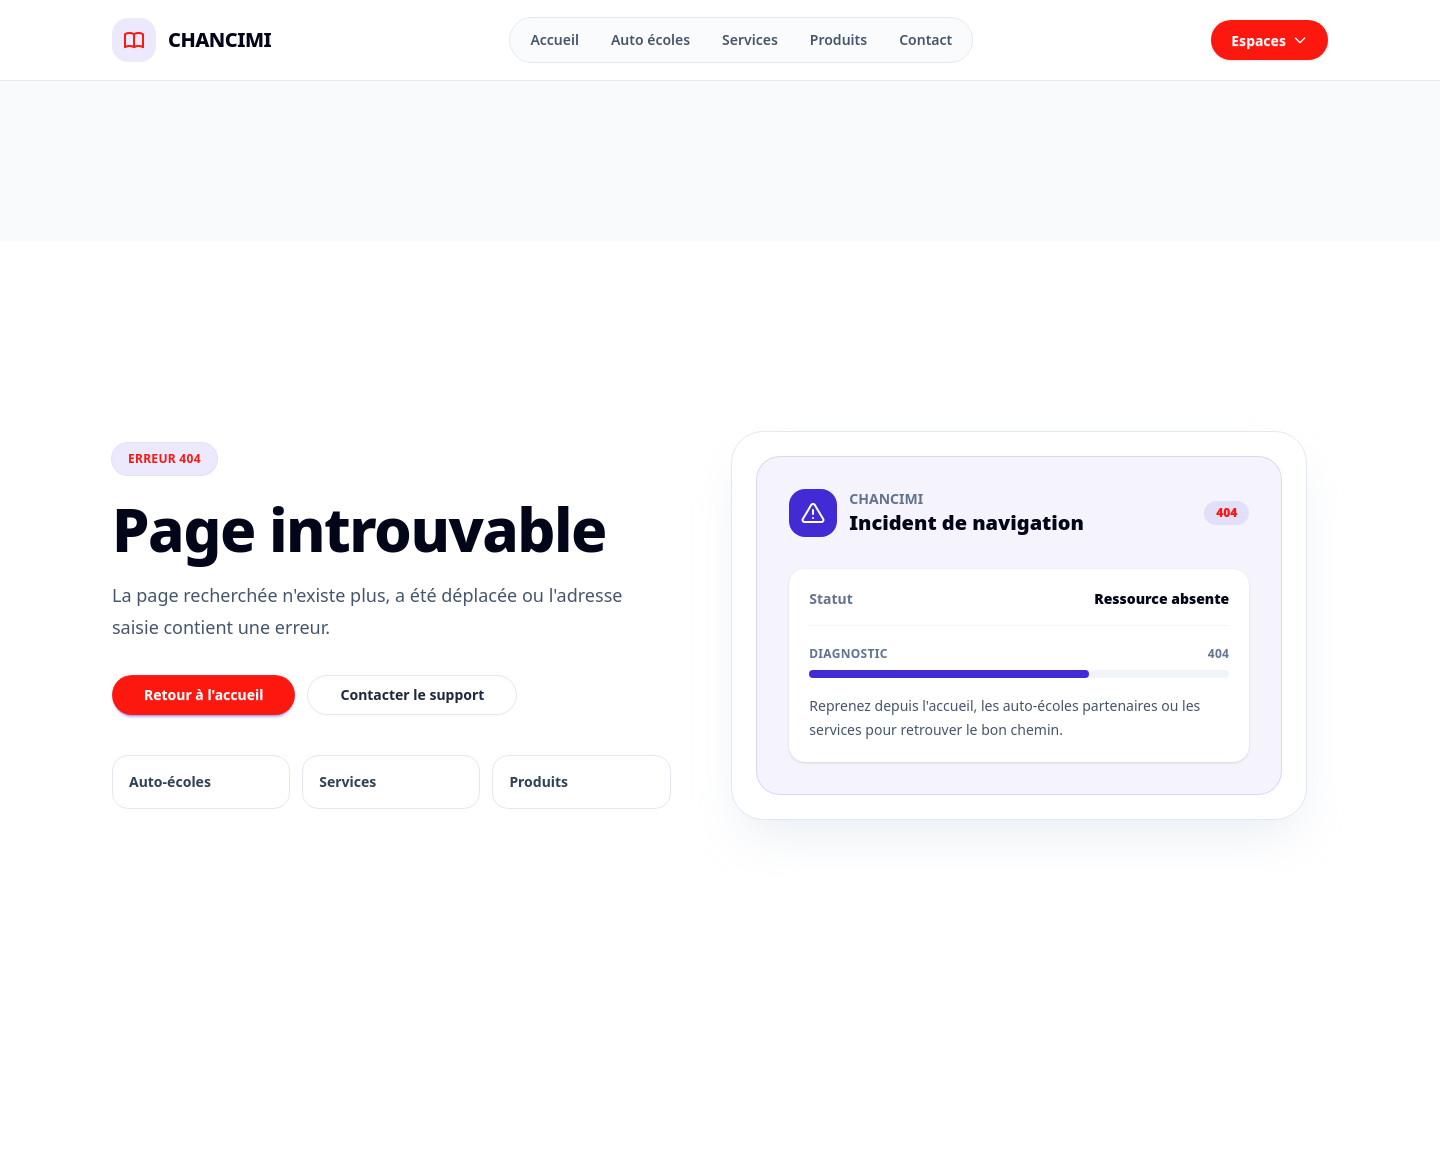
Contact (925, 39)
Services (750, 39)
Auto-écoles (170, 781)
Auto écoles (650, 39)
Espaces (1269, 40)
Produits (838, 39)
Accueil (554, 39)
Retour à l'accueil (203, 694)
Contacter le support (412, 694)
